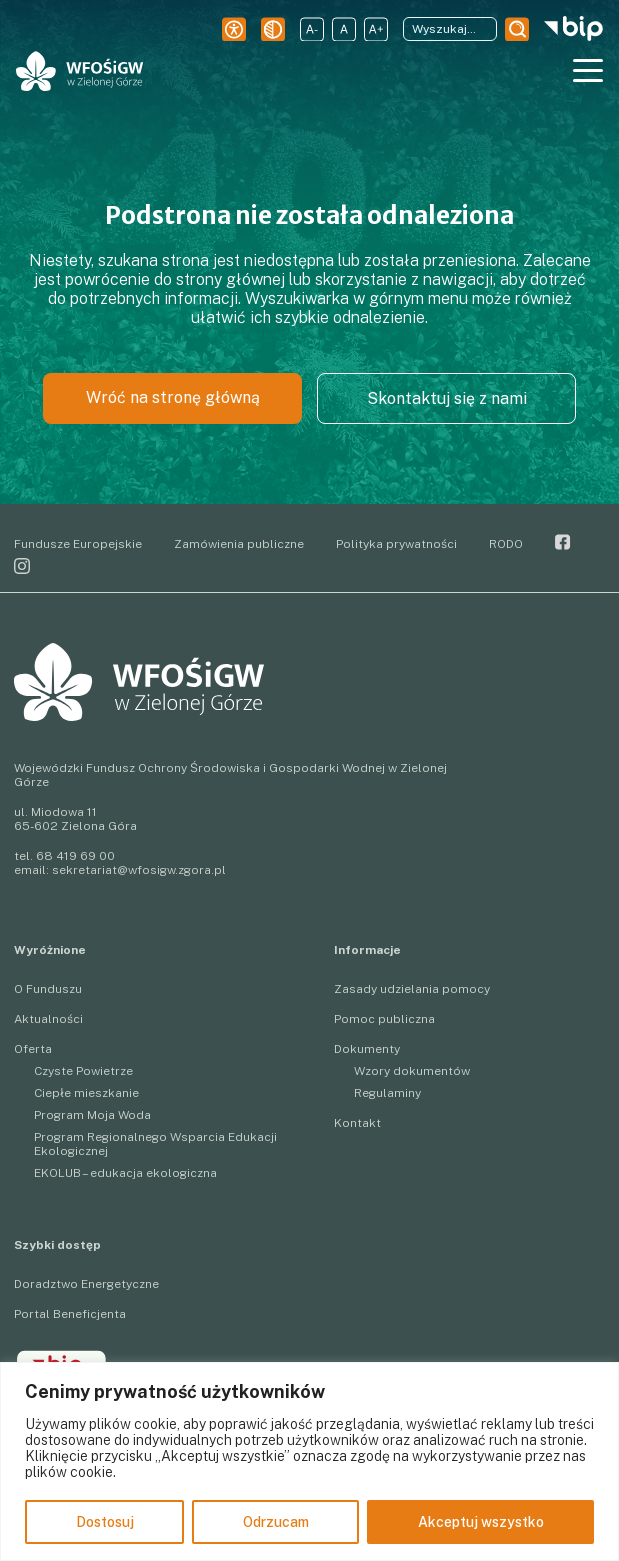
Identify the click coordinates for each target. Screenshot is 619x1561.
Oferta (33, 1049)
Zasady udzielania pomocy (412, 989)
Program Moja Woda (92, 1115)
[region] (309, 1461)
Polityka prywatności (396, 544)
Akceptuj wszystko (481, 1522)
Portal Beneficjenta (70, 1314)
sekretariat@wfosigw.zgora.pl (139, 870)
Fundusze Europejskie (78, 544)
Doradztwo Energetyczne (86, 1284)
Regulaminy (387, 1093)
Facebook (563, 542)
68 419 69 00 (75, 856)
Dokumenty (367, 1049)
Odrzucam (276, 1522)
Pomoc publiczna (384, 1019)
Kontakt (357, 1123)
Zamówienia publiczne (239, 544)
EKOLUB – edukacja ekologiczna (125, 1173)
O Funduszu (48, 989)
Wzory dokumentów (412, 1071)
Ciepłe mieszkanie (86, 1093)
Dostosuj (105, 1522)
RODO (506, 544)
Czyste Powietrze (83, 1071)
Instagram (22, 566)
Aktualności (48, 1019)
